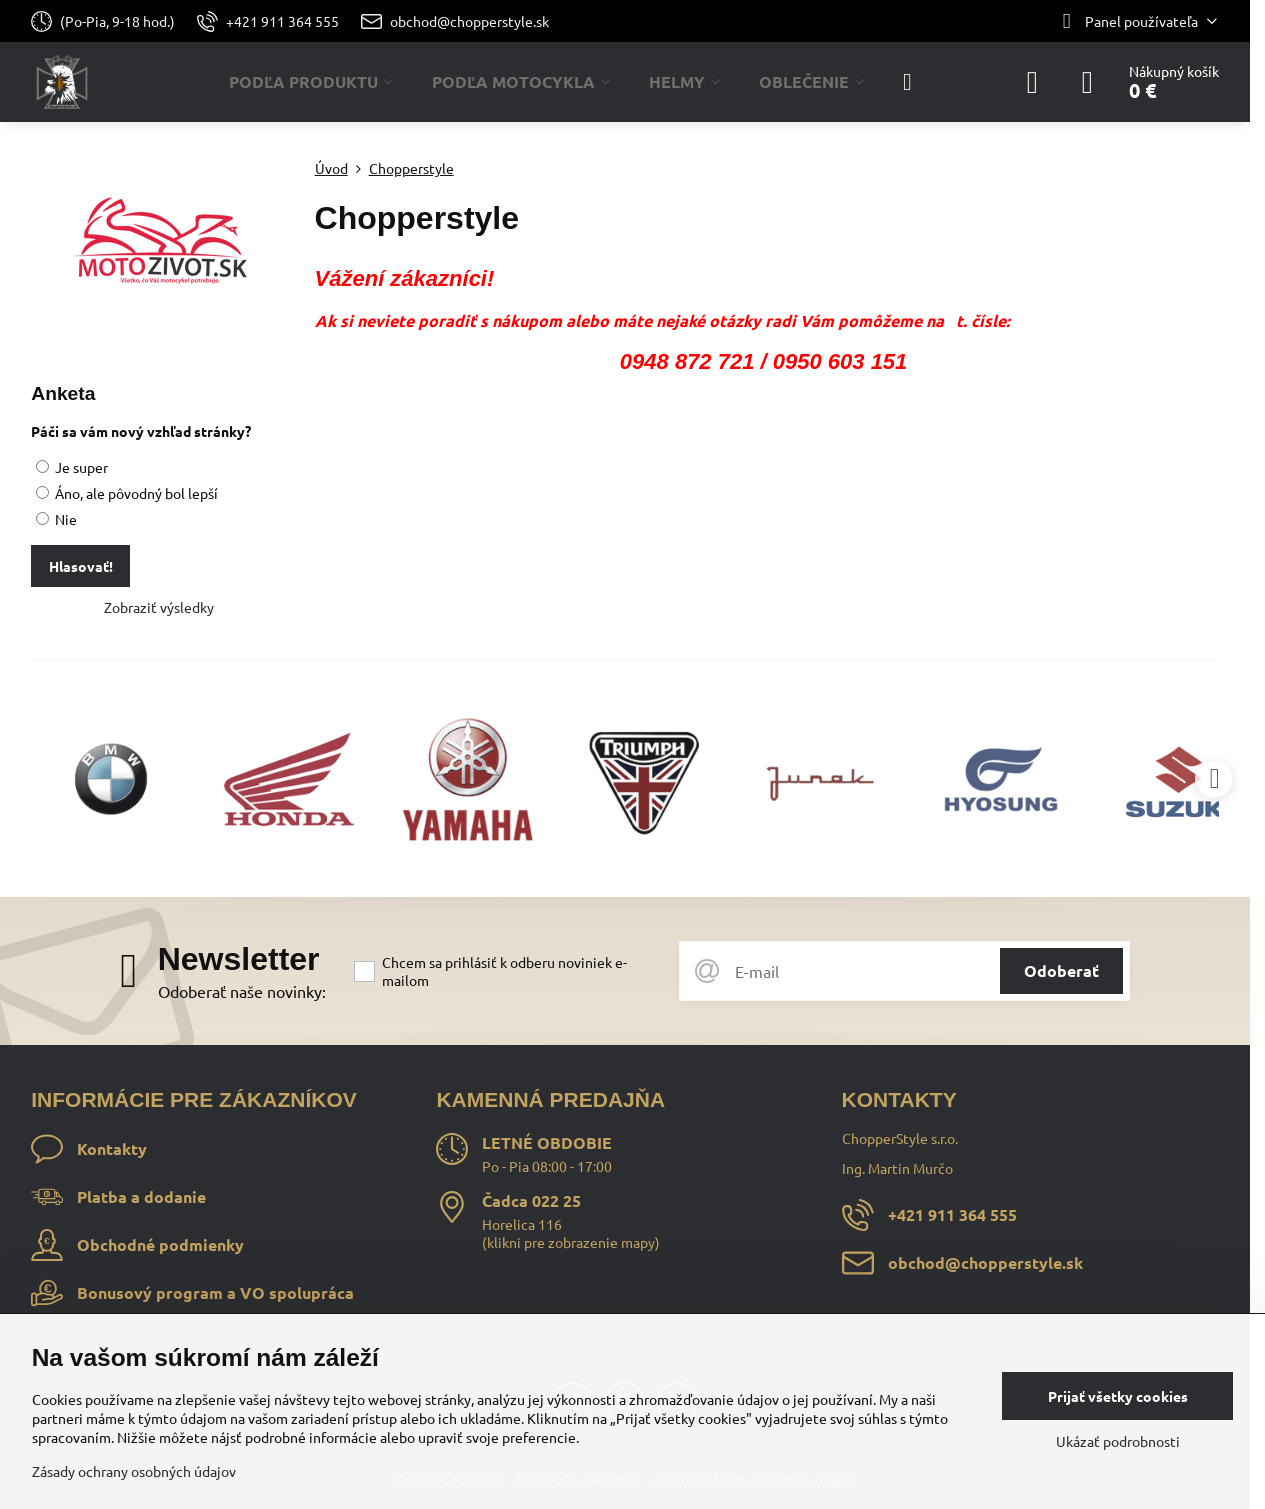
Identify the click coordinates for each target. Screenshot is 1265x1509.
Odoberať (1061, 970)
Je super (72, 467)
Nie (56, 519)
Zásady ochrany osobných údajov (134, 1471)
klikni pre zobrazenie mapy (571, 1242)
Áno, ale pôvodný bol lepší (127, 493)
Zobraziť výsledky (159, 607)
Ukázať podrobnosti (1118, 1441)
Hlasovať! (81, 566)
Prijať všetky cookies (1118, 1396)
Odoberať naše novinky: (242, 991)
